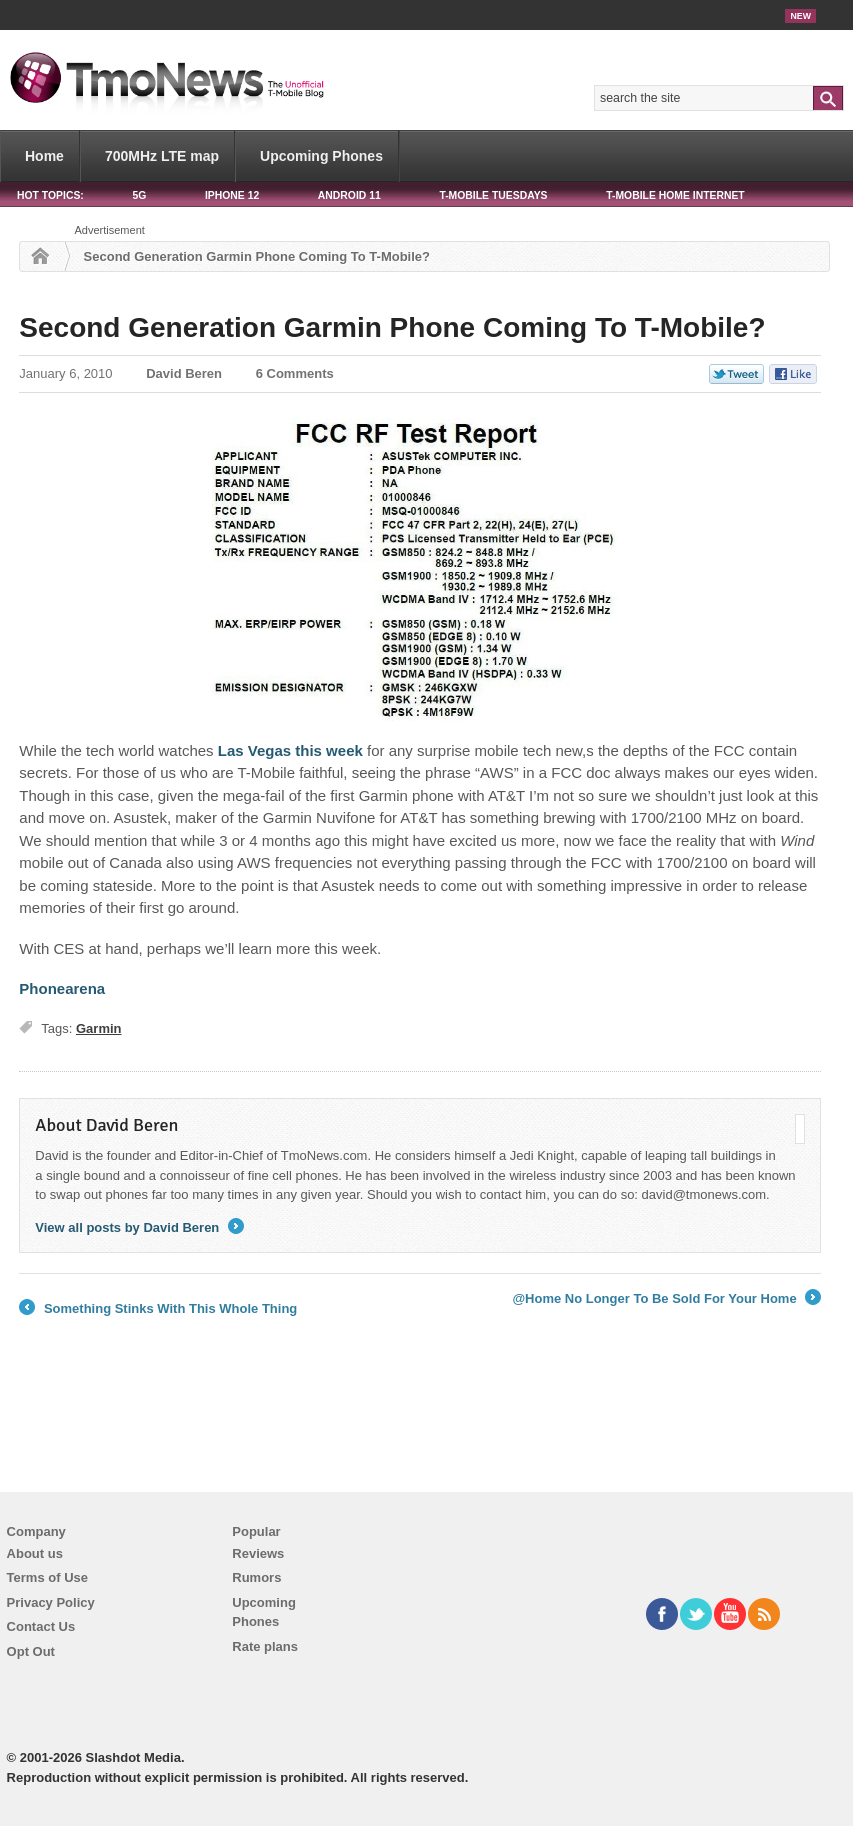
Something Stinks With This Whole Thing (158, 1309)
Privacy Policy (51, 1602)
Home (44, 156)
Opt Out (31, 1651)
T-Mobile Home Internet (675, 195)
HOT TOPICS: (50, 195)
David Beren (184, 373)
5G (139, 195)
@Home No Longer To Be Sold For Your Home (666, 1299)
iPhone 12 (232, 195)
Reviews (258, 1553)
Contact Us (41, 1626)
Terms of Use (47, 1577)
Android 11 (349, 195)
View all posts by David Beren (139, 1227)
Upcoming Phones (321, 156)
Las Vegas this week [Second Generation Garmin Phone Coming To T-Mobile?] (290, 750)
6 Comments (295, 373)
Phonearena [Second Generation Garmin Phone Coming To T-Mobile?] (62, 988)
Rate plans (265, 1646)
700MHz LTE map (162, 156)
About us (35, 1553)
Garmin (99, 1028)
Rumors (256, 1577)
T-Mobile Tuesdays (493, 195)
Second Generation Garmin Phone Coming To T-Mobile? (392, 327)
